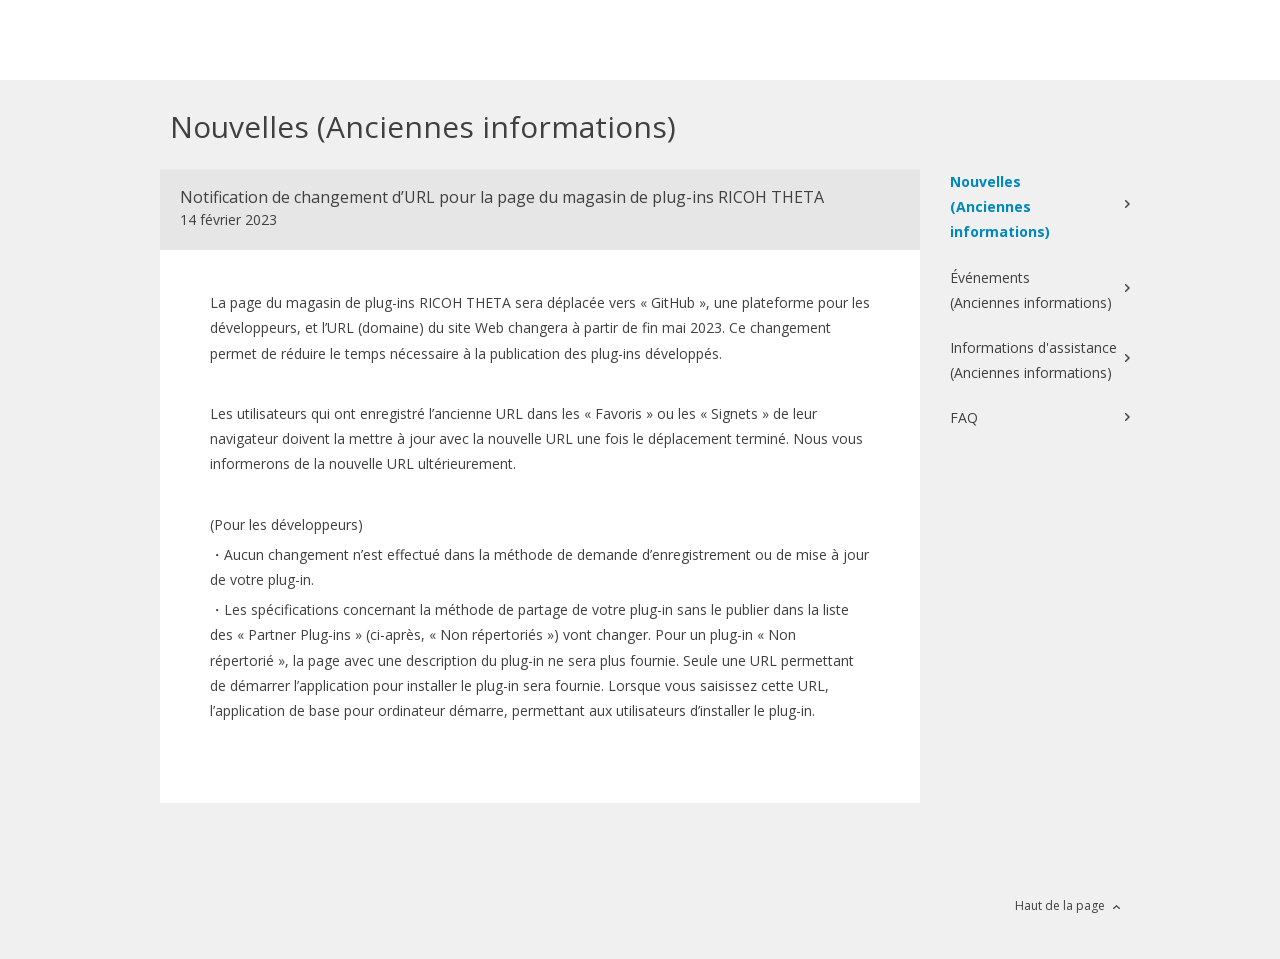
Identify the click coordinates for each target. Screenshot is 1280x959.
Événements (1031, 291)
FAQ (964, 417)
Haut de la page (1060, 905)
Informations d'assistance (1033, 361)
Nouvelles (1035, 208)
